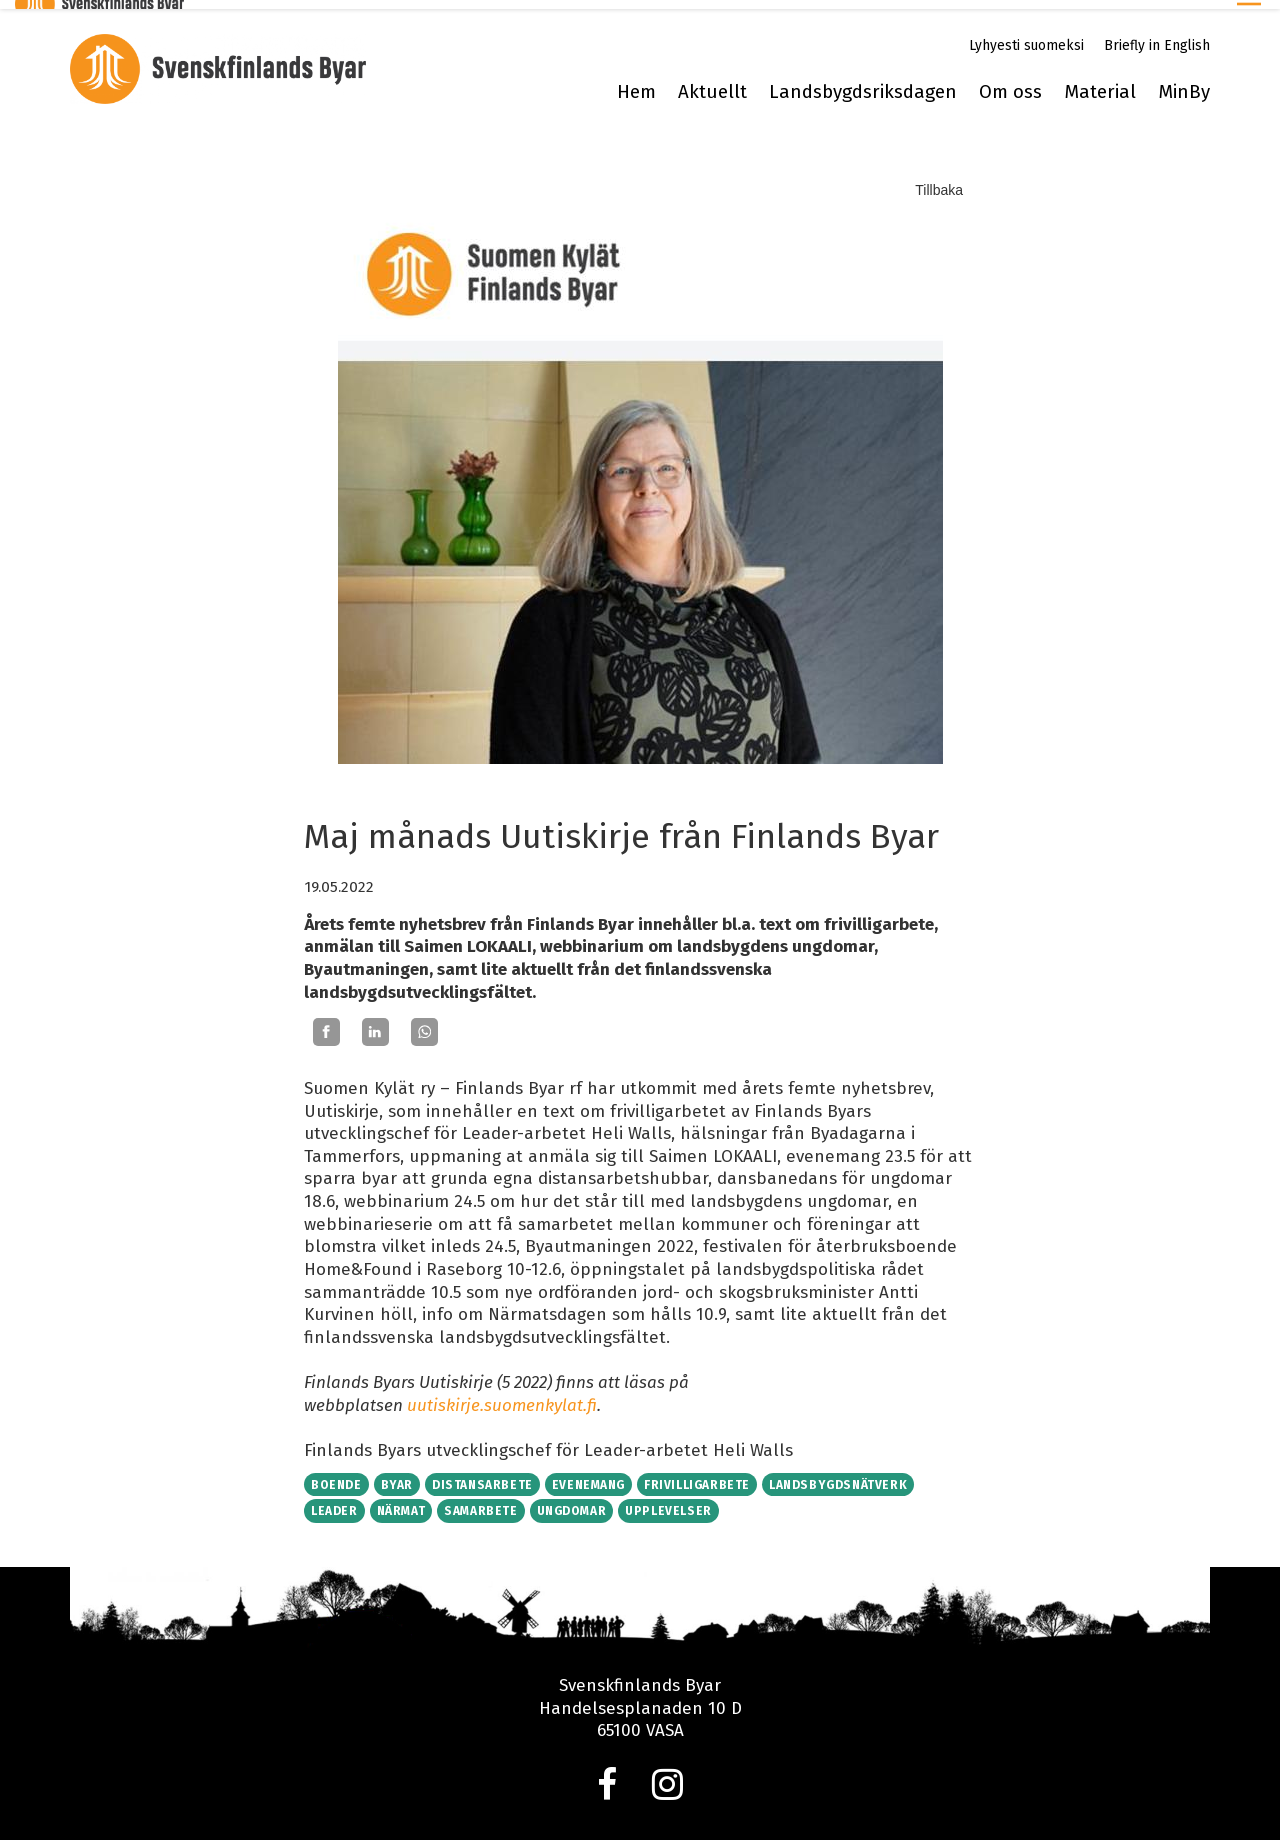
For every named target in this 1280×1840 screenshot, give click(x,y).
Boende (336, 1476)
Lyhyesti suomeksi (1026, 36)
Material (1100, 83)
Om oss (1010, 83)
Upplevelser (668, 1502)
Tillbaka (939, 181)
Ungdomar (572, 1502)
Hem (636, 83)
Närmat (401, 1502)
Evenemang (588, 1476)
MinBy (1184, 83)
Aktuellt (712, 83)
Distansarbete (482, 1476)
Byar (397, 1476)
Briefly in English (1157, 36)
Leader (334, 1502)
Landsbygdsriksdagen (863, 83)
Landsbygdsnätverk (838, 1476)
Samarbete (480, 1502)
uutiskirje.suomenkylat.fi (502, 1396)
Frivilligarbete (697, 1476)
